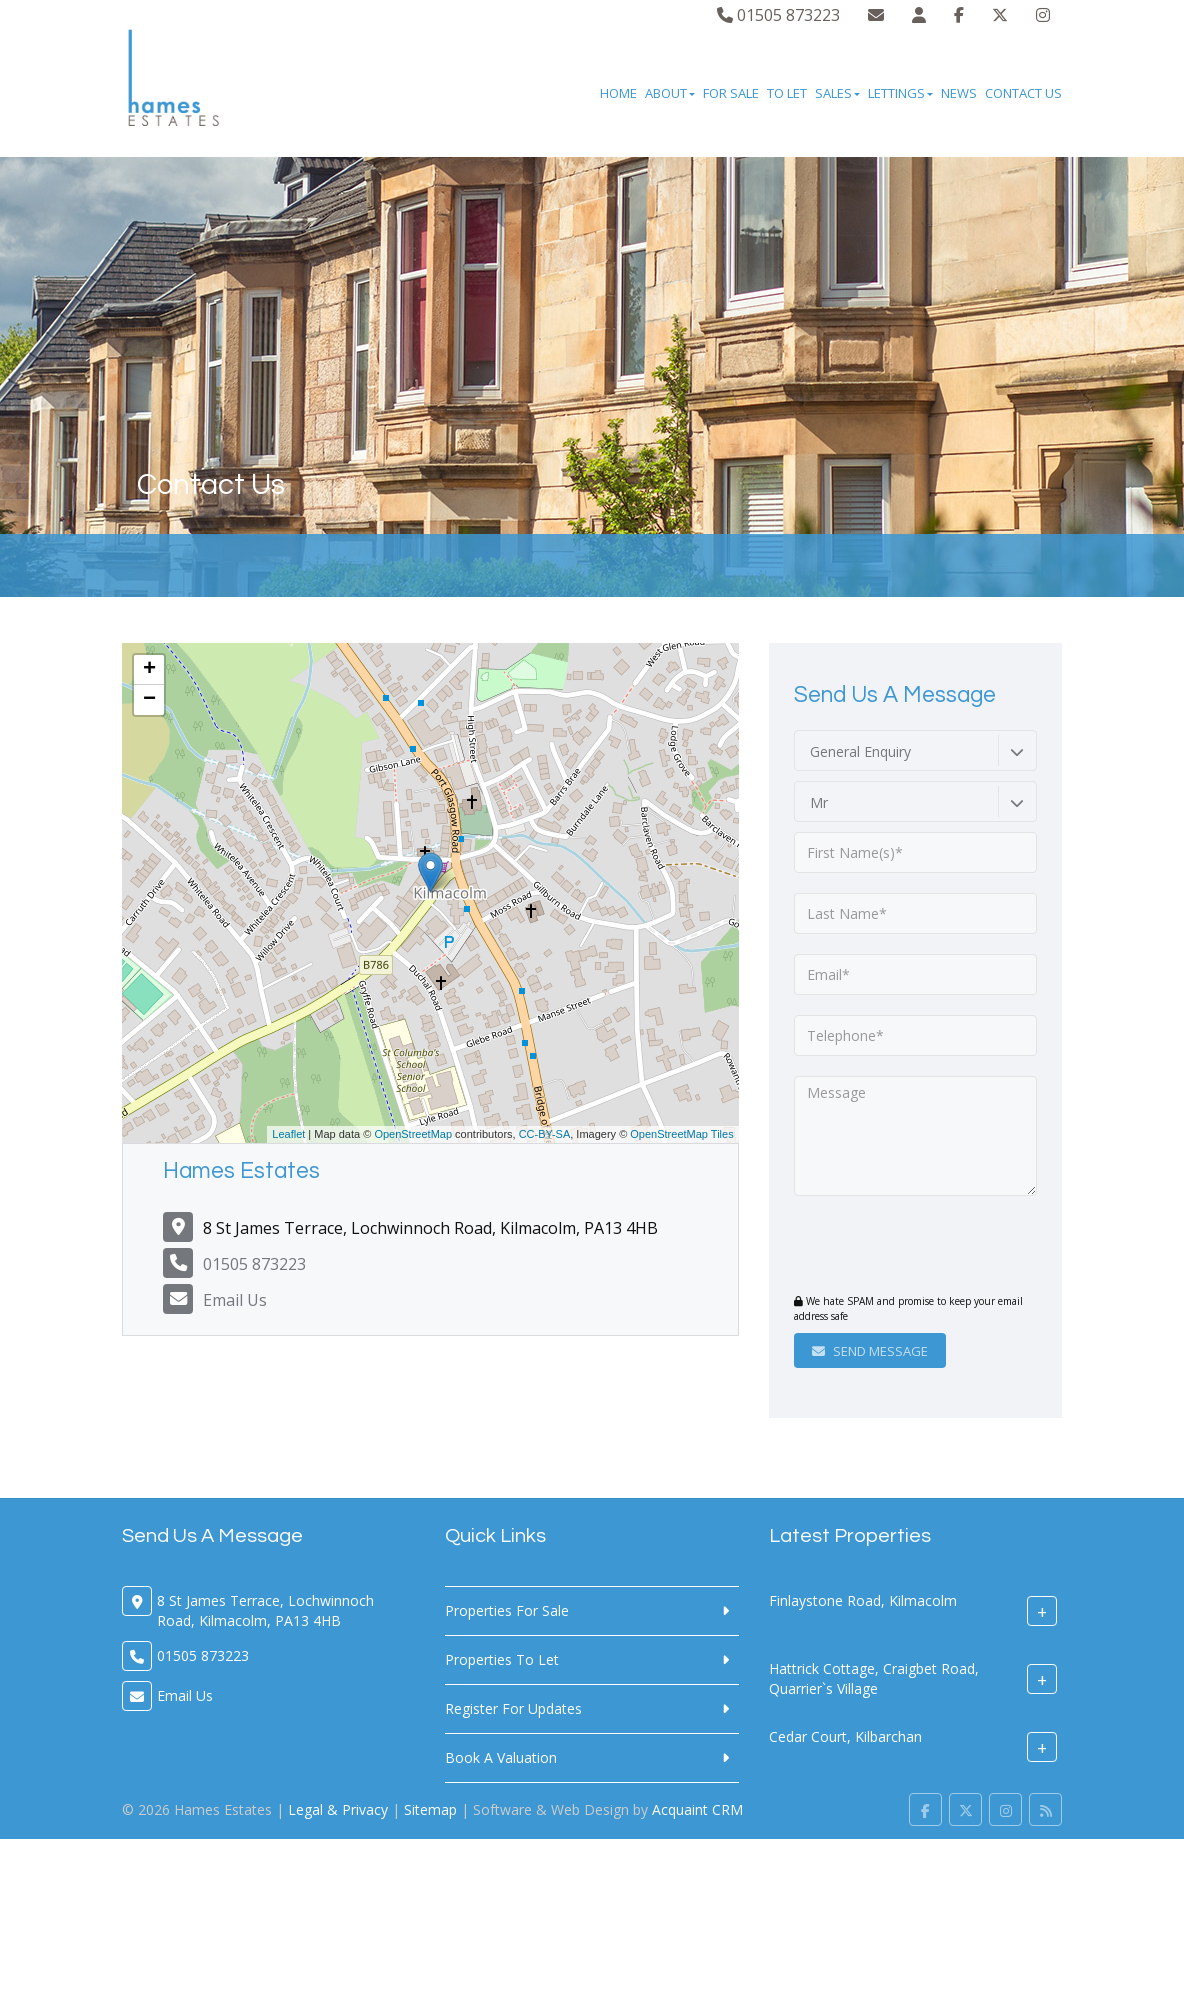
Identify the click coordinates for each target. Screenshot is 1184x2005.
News (959, 93)
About (670, 93)
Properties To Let (502, 1659)
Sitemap (430, 1809)
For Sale (731, 93)
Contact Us (1023, 93)
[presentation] (915, 1247)
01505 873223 (778, 15)
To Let (787, 93)
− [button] (149, 700)
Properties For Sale (507, 1610)
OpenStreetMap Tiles (681, 1134)
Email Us (235, 1300)
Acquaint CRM (697, 1809)
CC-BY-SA (545, 1134)
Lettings (900, 93)
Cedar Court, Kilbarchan (845, 1736)
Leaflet (288, 1134)
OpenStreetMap (413, 1134)
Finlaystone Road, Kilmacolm (863, 1600)
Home (618, 93)
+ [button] (149, 670)
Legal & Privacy (338, 1809)
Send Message (870, 1351)
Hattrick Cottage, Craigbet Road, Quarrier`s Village (874, 1678)
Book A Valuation (501, 1757)
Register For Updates (513, 1708)
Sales (837, 93)
